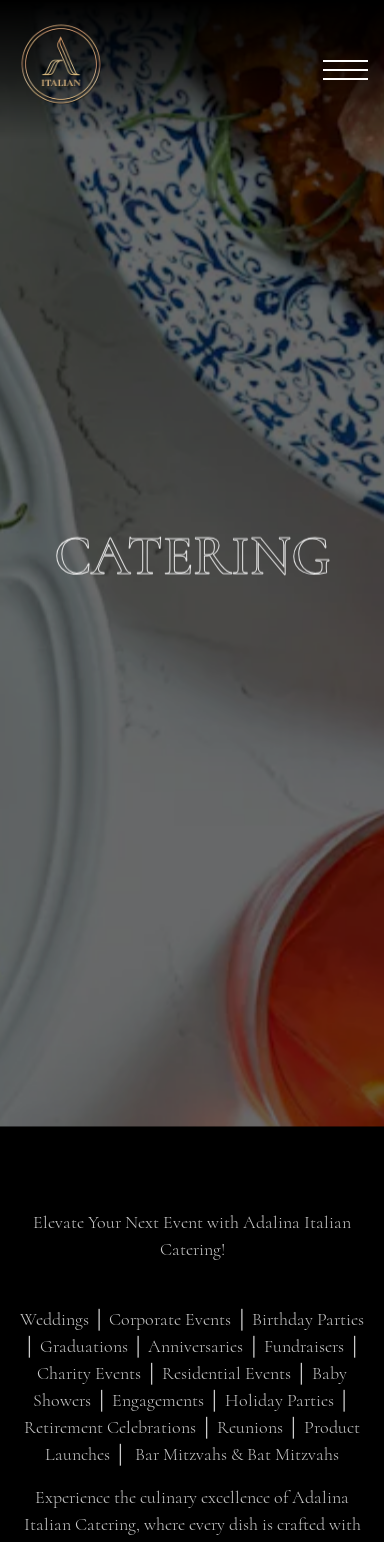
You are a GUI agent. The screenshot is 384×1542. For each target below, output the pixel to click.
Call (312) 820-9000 (192, 1454)
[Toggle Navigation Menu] (345, 70)
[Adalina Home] (85, 61)
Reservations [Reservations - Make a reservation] (192, 1513)
